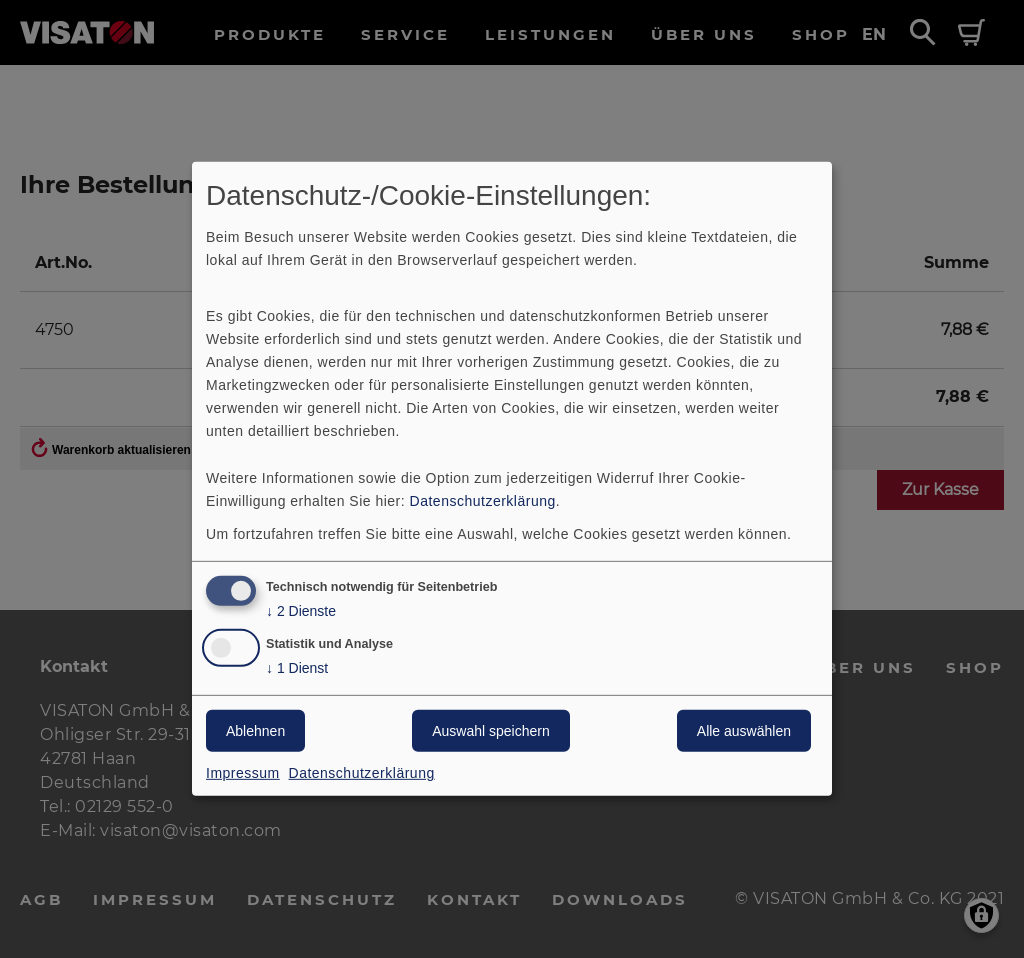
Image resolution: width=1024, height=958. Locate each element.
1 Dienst (297, 668)
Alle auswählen (744, 731)
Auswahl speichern (491, 731)
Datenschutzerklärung (483, 500)
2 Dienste (301, 610)
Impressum (243, 773)
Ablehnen (255, 731)
